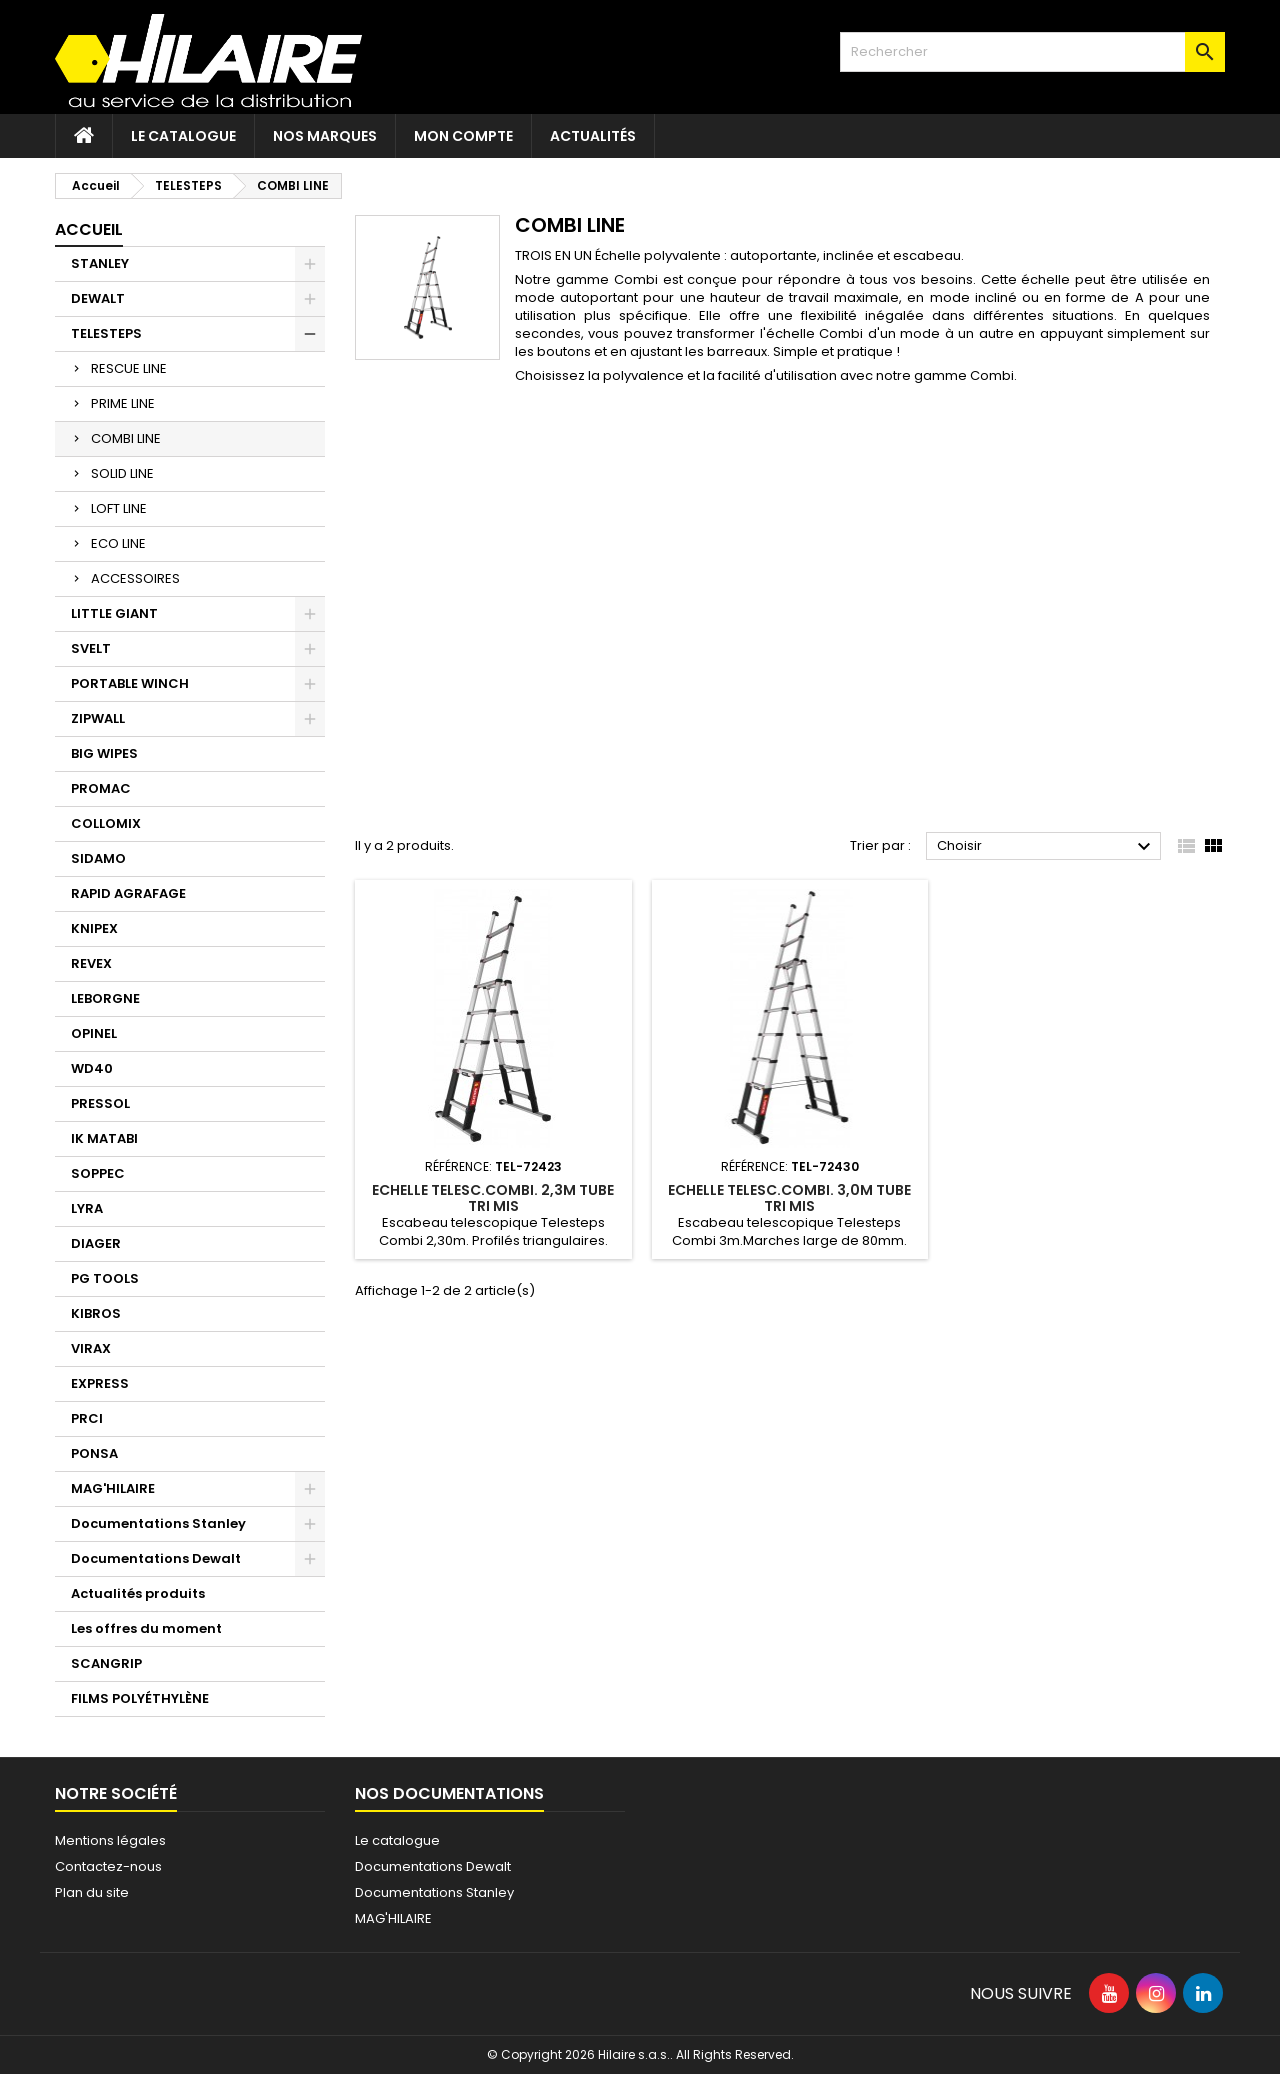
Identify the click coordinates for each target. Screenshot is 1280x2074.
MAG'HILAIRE (113, 1488)
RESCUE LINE (129, 368)
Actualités (593, 136)
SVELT (91, 648)
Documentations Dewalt (156, 1558)
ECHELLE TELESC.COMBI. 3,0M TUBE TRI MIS (789, 1198)
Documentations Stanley (158, 1523)
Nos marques (325, 136)
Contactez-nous (108, 1866)
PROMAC (101, 788)
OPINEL (94, 1033)
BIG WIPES (104, 753)
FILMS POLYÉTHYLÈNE (140, 1698)
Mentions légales (110, 1840)
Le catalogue (183, 136)
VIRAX (91, 1348)
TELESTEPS (106, 333)
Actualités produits (138, 1593)
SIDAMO (98, 858)
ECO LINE (118, 543)
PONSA (94, 1453)
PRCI (87, 1418)
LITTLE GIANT (114, 613)
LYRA (87, 1208)
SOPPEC (98, 1173)
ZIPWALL (98, 718)
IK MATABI (104, 1138)
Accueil (89, 229)
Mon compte (463, 136)
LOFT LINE (119, 508)
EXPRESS (100, 1383)
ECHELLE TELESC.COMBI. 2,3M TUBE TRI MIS (493, 1198)
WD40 (92, 1068)
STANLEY (100, 263)
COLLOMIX (106, 823)
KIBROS (96, 1313)
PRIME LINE (123, 403)
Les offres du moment (146, 1628)
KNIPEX (94, 928)
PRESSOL (100, 1103)
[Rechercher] (1032, 52)
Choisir (1046, 847)
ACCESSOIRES (135, 578)
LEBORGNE (105, 998)
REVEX (91, 963)
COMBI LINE (126, 438)
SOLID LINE (122, 473)
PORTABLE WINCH (130, 683)
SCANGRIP (106, 1663)
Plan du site (92, 1892)
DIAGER (96, 1243)
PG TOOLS (105, 1278)
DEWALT (98, 298)
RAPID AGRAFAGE (128, 893)
